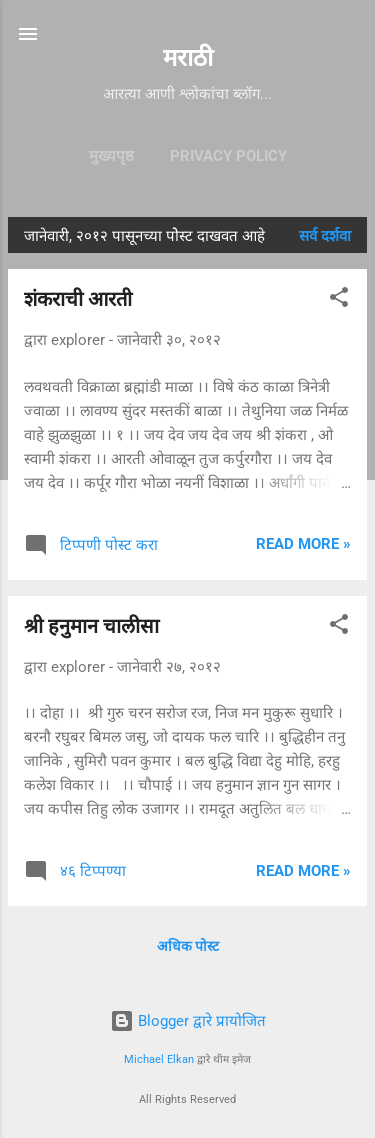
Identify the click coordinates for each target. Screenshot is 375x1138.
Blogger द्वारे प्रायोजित (188, 1021)
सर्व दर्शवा (325, 236)
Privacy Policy (228, 156)
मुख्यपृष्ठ (111, 156)
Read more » (303, 544)
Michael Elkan (159, 1059)
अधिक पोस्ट (188, 946)
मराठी (188, 58)
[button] (339, 300)
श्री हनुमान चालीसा (91, 626)
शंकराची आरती (78, 299)
